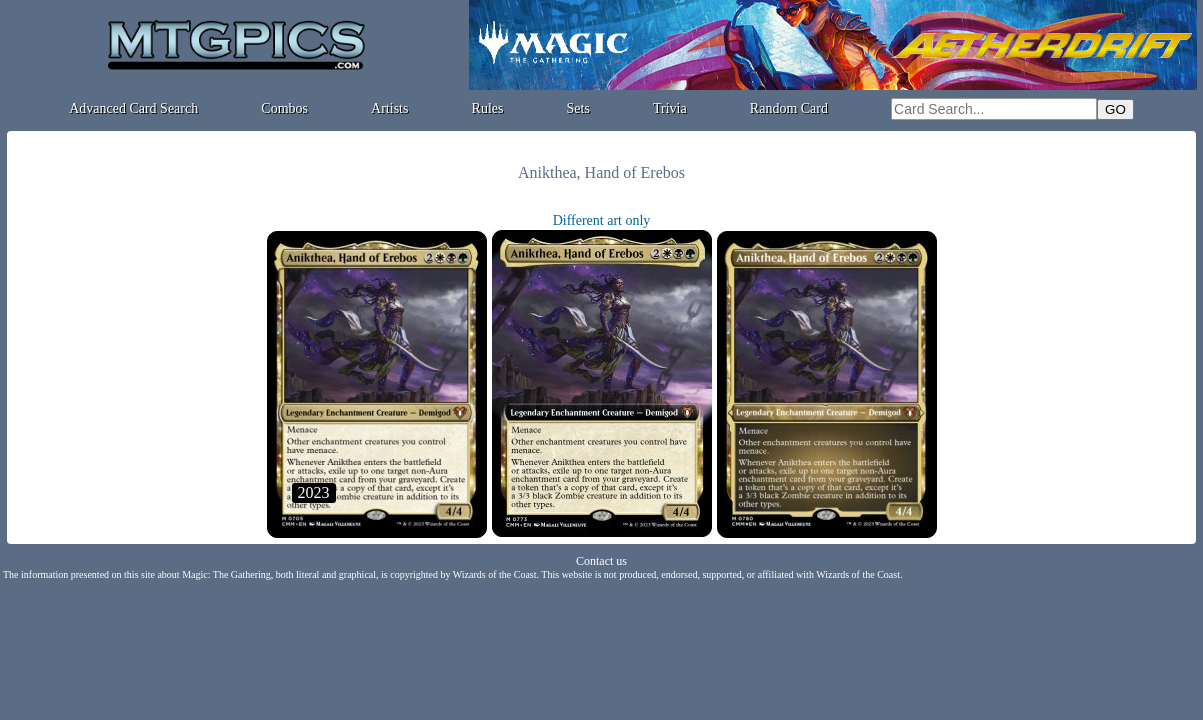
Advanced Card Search (133, 108)
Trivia (670, 108)
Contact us (601, 561)
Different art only (602, 220)
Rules (488, 108)
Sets (578, 108)
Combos (284, 108)
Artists (389, 108)
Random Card (789, 108)
